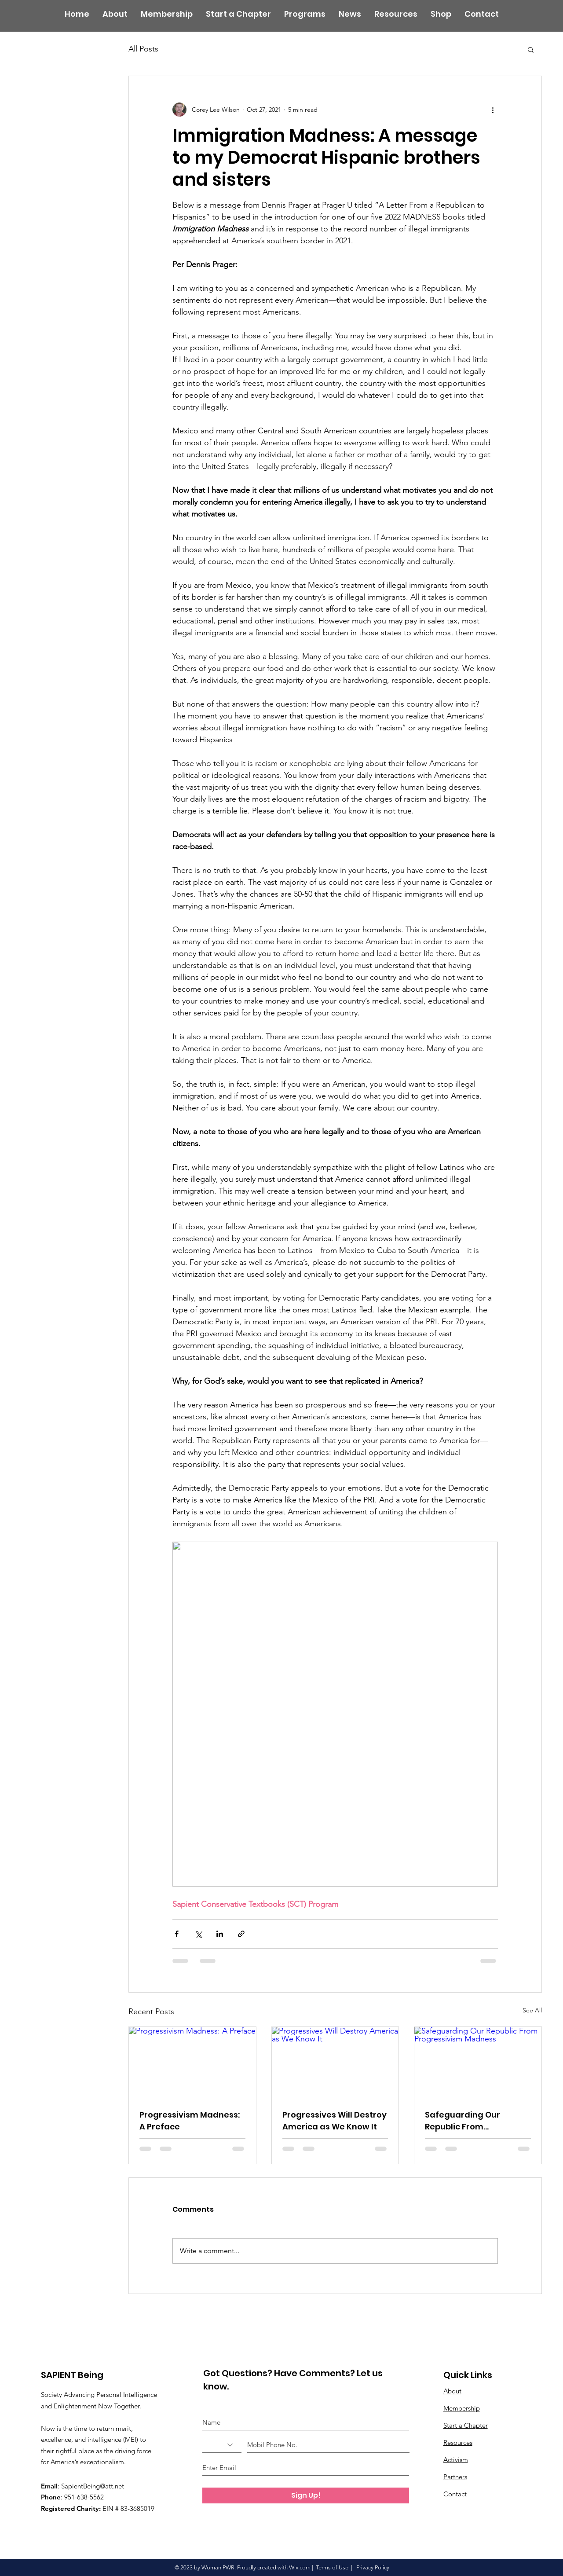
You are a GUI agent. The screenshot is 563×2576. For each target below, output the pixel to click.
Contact (455, 2494)
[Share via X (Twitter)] (198, 1934)
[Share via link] (241, 1934)
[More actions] (492, 109)
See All (532, 2010)
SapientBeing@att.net (92, 2486)
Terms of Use (332, 2567)
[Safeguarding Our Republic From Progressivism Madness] (477, 2062)
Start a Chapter (465, 2425)
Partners (455, 2477)
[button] (530, 49)
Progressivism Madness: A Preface (189, 2120)
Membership (461, 2408)
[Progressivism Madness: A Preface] (192, 2062)
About (452, 2391)
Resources (457, 2442)
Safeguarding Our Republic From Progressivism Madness (474, 2121)
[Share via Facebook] (176, 1934)
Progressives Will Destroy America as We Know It (334, 2120)
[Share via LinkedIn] (220, 1934)
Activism (455, 2459)
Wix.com (300, 2567)
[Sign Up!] (305, 2495)
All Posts (143, 49)
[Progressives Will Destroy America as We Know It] (335, 2062)
